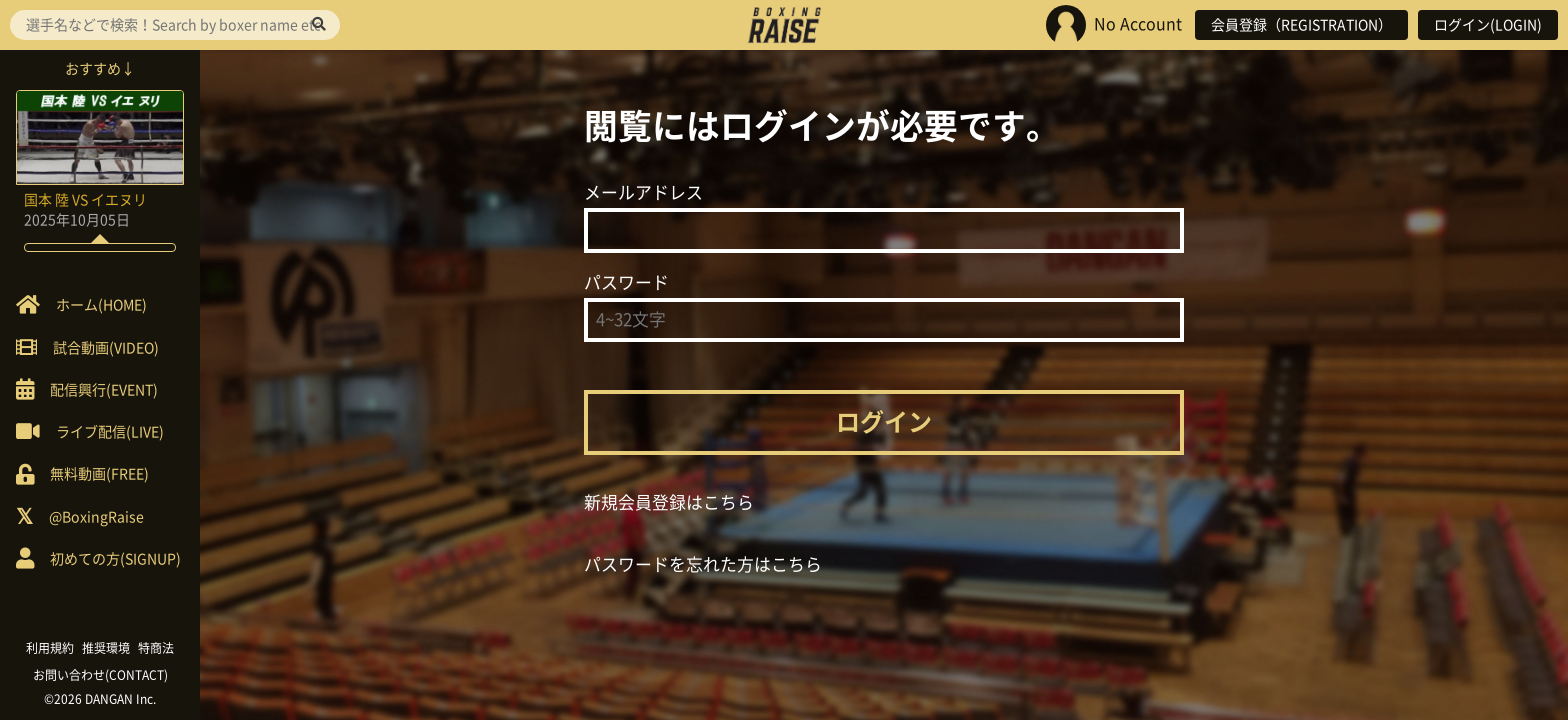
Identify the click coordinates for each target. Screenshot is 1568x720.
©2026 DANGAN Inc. (100, 699)
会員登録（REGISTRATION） (1301, 25)
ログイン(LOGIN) (1488, 25)
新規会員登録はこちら (669, 502)
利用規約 (50, 648)
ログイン (884, 422)
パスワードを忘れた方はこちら (703, 564)
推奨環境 (106, 648)
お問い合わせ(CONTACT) (100, 675)
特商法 (156, 648)
